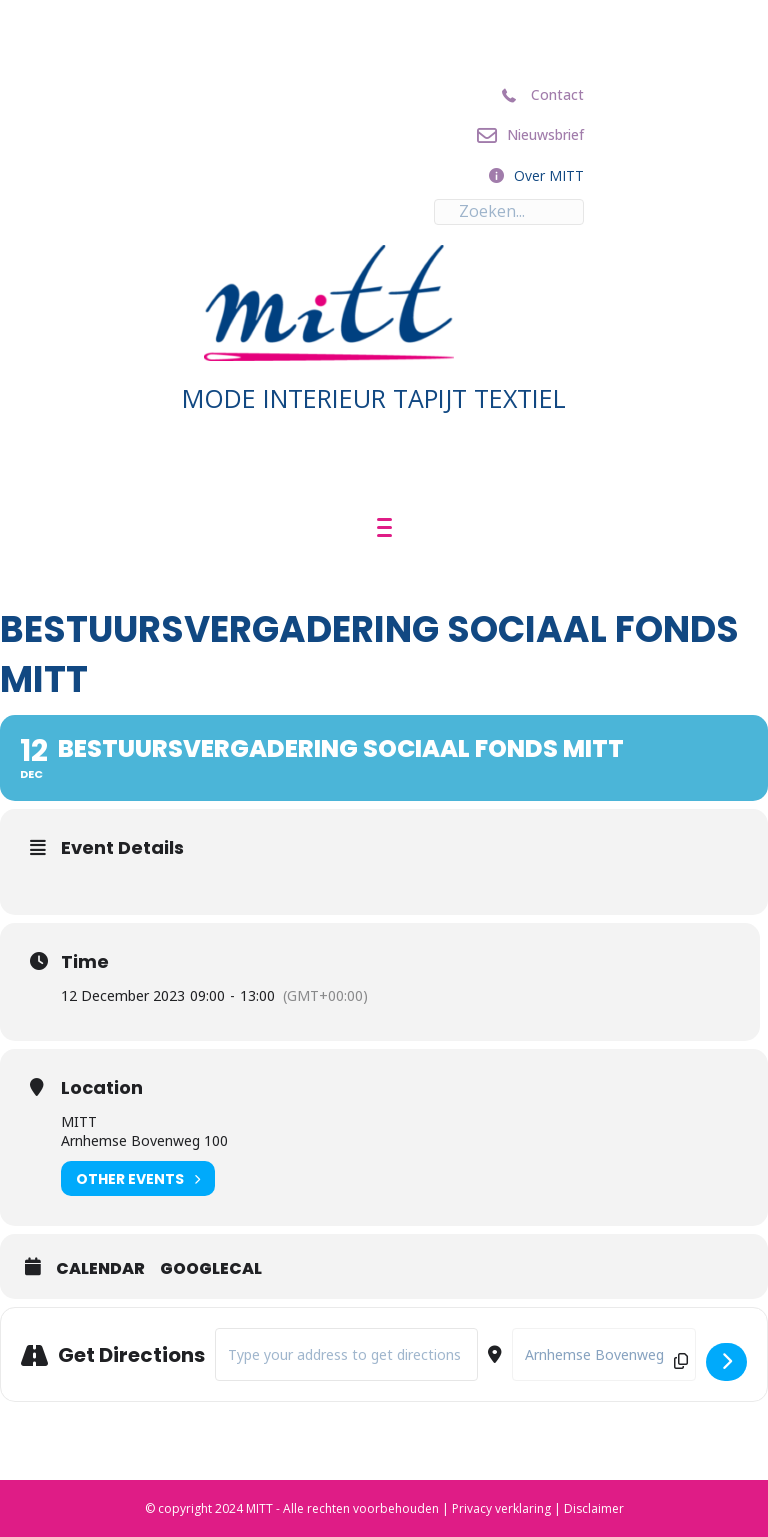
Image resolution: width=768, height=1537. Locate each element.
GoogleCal (211, 1269)
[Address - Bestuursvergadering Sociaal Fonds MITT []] (346, 1354)
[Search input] (509, 212)
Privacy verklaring (501, 1508)
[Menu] (384, 528)
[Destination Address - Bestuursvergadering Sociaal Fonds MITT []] (604, 1354)
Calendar (100, 1269)
